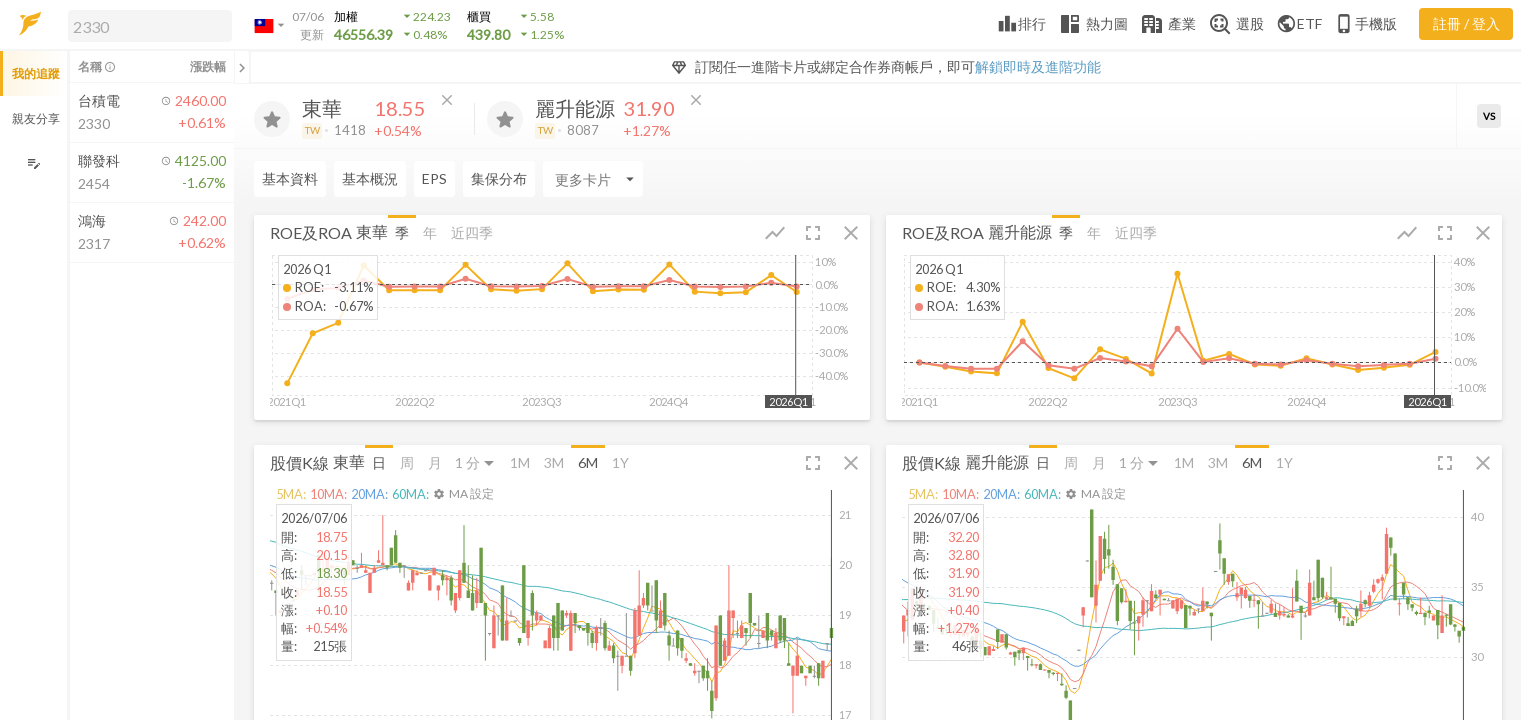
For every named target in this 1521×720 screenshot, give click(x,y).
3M (554, 462)
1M (520, 462)
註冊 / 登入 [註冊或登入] (1466, 23)
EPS (434, 178)
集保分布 (499, 178)
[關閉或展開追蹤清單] (242, 67)
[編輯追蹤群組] (33, 163)
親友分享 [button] (36, 118)
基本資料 (290, 178)
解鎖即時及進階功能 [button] (1038, 66)
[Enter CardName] (593, 179)
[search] (150, 26)
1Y (620, 462)
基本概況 (370, 178)
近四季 (472, 232)
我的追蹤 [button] (36, 73)
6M (588, 462)
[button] (146, 25)
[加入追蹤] (272, 119)
